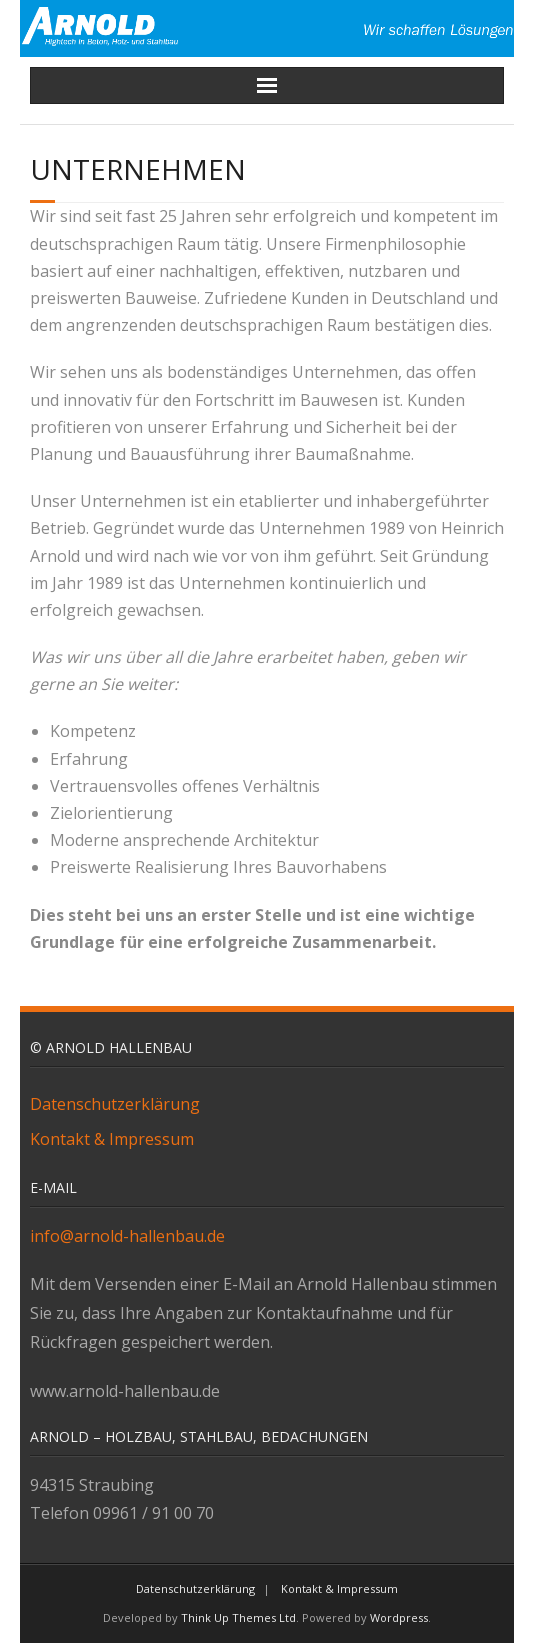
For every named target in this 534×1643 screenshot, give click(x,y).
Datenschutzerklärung (115, 1104)
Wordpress (399, 1617)
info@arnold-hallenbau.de (127, 1236)
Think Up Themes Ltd (238, 1617)
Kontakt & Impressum (112, 1139)
